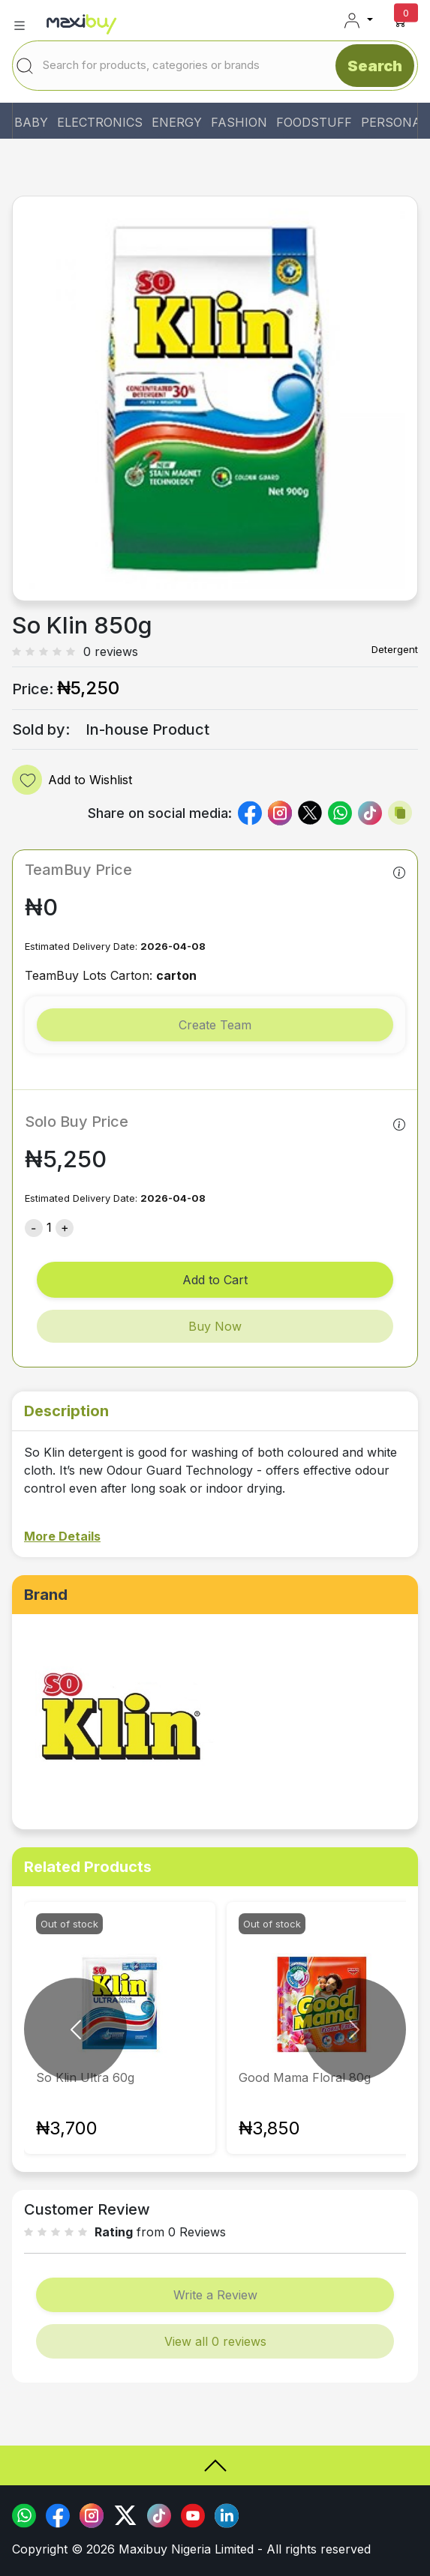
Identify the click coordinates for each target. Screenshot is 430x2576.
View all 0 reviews (215, 2341)
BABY (31, 122)
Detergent (394, 649)
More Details (62, 1536)
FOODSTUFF (314, 122)
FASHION (239, 122)
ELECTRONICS (100, 122)
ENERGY (177, 122)
